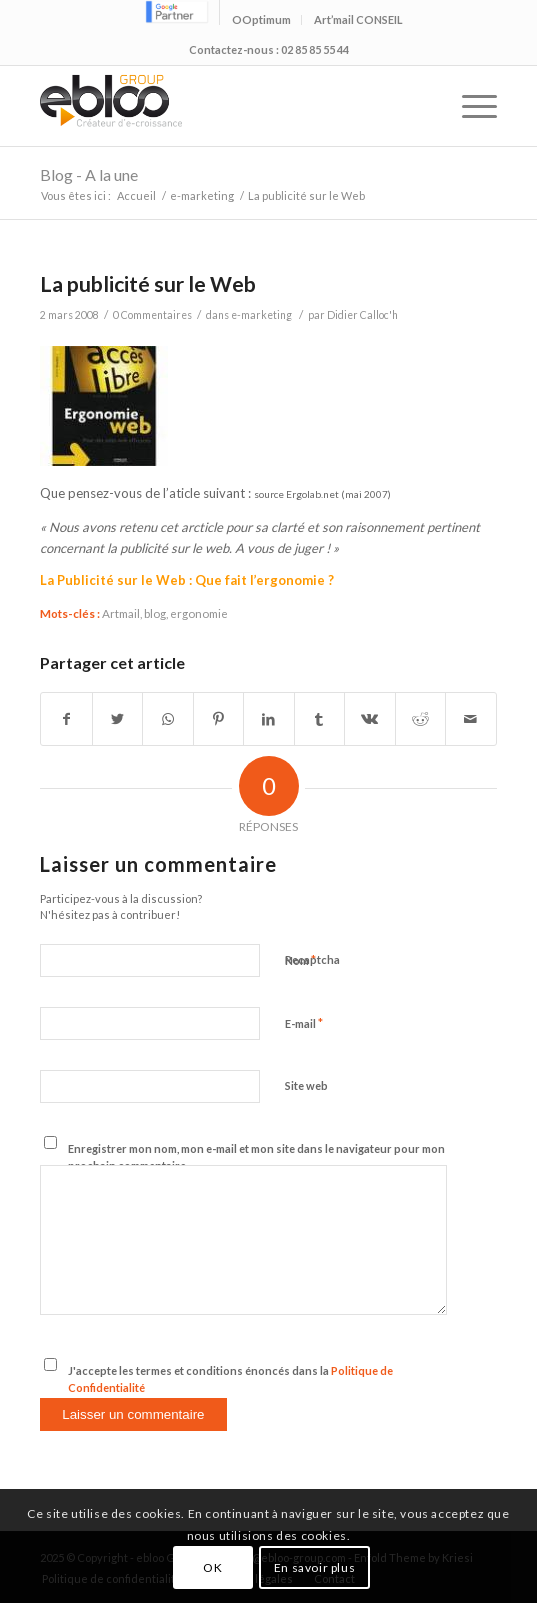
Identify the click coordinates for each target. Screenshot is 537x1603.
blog (155, 613)
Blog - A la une (89, 174)
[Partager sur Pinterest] (218, 719)
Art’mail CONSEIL (358, 19)
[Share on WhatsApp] (167, 719)
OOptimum (261, 19)
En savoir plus (314, 1567)
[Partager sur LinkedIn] (268, 719)
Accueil (136, 195)
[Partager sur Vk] (369, 719)
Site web (306, 1085)
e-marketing (202, 195)
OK (212, 1567)
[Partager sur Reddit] (420, 719)
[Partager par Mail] (471, 719)
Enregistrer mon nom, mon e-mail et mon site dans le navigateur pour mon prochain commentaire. (256, 1157)
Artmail (121, 613)
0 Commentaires (152, 315)
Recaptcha (312, 959)
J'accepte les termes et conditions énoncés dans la (230, 1379)
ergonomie (199, 613)
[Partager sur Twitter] (117, 719)
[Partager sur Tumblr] (319, 719)
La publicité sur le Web (148, 283)
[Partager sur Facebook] (66, 719)
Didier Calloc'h (362, 315)
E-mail (304, 1023)
